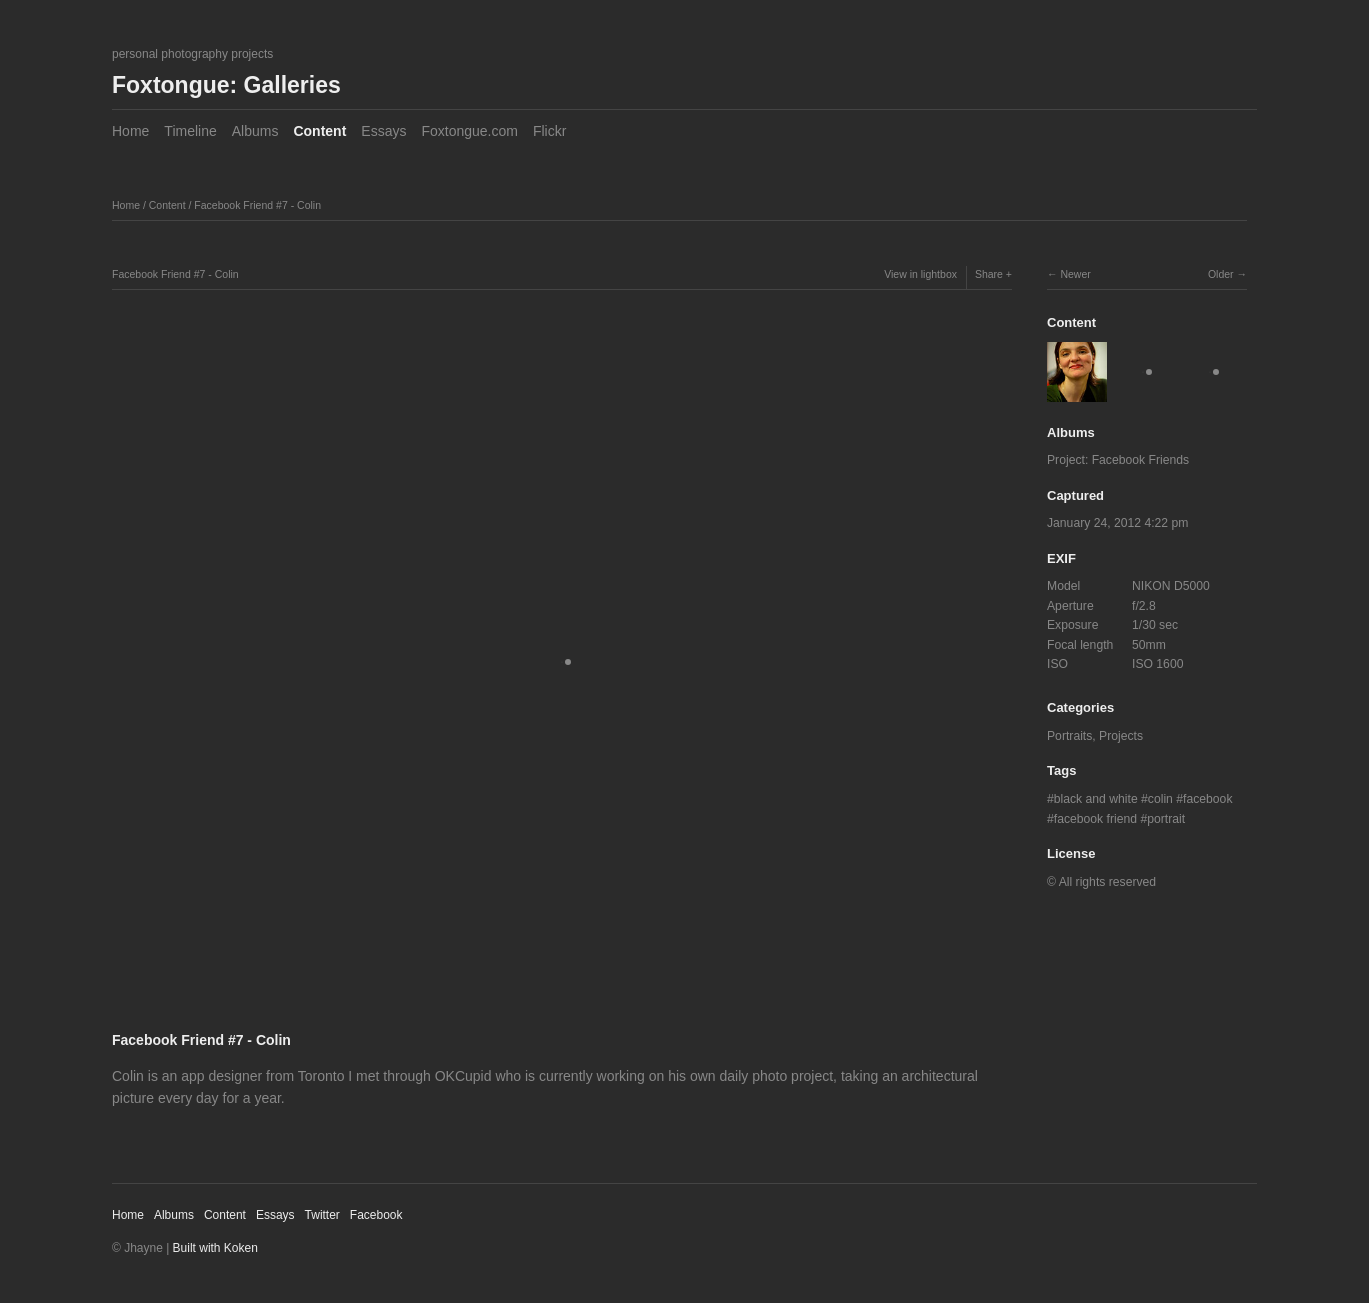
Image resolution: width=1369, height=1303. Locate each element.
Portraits (1069, 736)
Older (1221, 274)
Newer (1075, 274)
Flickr (549, 131)
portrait (1166, 819)
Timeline (190, 131)
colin (1160, 799)
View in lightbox (920, 274)
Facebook (376, 1215)
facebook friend (1095, 819)
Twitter (322, 1215)
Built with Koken (215, 1248)
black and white (1096, 799)
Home (130, 131)
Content (319, 131)
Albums (255, 131)
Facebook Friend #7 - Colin (257, 205)
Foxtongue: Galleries (226, 85)
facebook (1207, 799)
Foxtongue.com (469, 131)
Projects (1121, 736)
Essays (383, 131)
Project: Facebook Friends (1118, 460)
